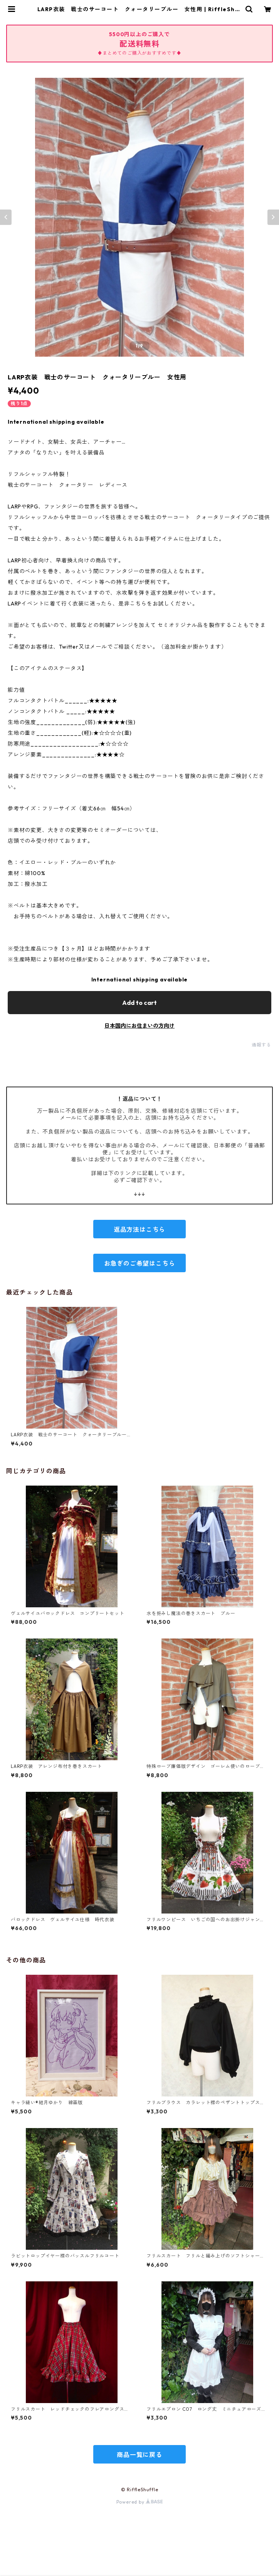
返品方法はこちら (139, 1229)
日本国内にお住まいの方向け (139, 1025)
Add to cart (139, 1002)
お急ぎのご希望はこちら (139, 1263)
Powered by (139, 2502)
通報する (261, 1045)
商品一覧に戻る (139, 2455)
